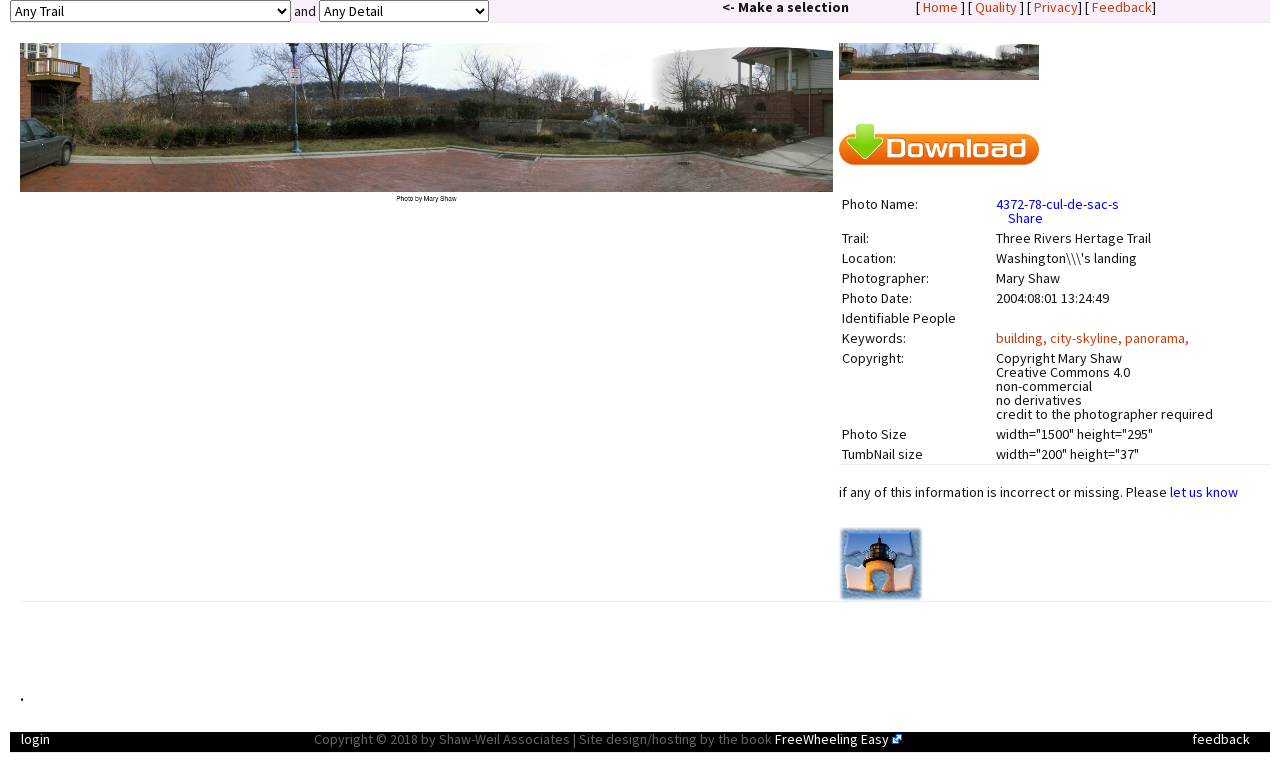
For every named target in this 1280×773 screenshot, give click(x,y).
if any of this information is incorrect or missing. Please (1038, 492)
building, (1023, 338)
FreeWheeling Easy (832, 739)
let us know (1204, 492)
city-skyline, (1087, 338)
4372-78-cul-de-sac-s (1057, 204)
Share (1025, 218)
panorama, (1157, 338)
